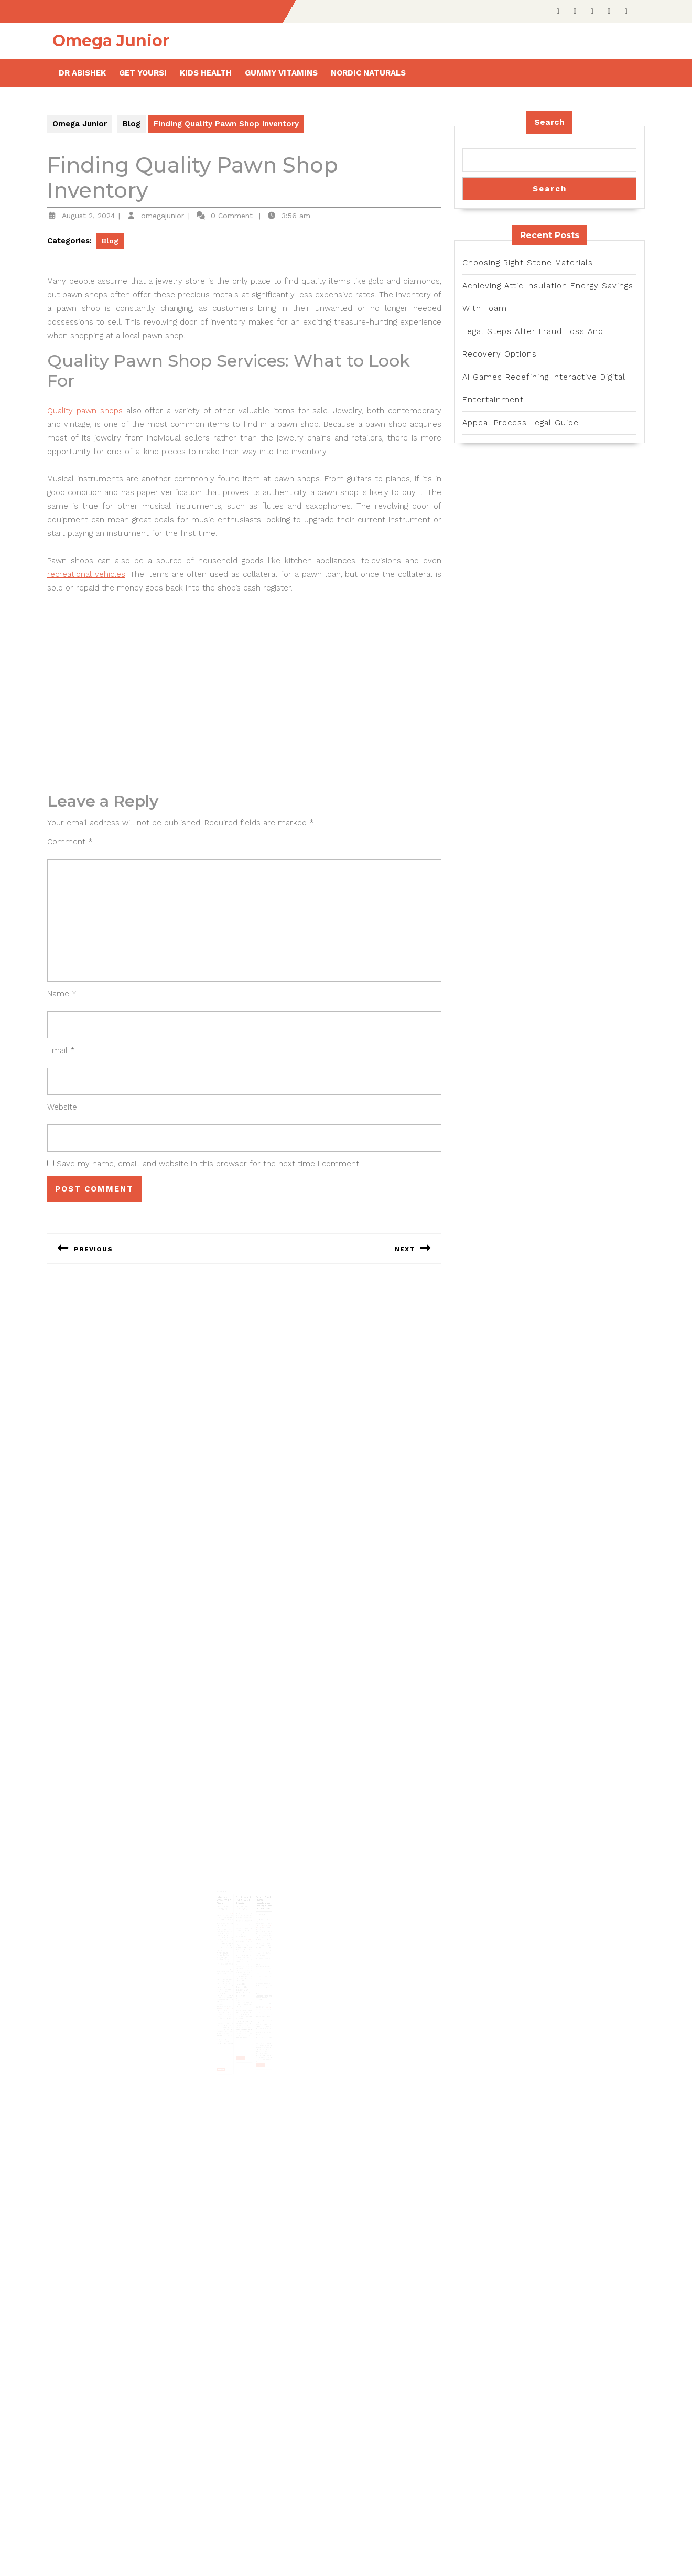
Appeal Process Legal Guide (520, 422)
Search (549, 122)
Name (62, 994)
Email (61, 1050)
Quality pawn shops (85, 410)
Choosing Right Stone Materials (527, 262)
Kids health (206, 73)
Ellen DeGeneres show (230, 1993)
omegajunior (162, 215)
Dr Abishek (82, 73)
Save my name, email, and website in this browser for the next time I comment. (209, 1163)
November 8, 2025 (259, 1918)
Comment (70, 841)
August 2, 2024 (88, 215)
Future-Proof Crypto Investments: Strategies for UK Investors (259, 1910)
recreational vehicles (86, 574)
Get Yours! (143, 73)
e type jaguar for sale (245, 1939)
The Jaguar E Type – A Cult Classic (244, 1908)
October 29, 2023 (227, 1913)
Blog (131, 123)
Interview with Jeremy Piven (228, 1908)
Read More (227, 2042)
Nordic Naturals (368, 73)
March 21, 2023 (243, 1913)
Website (62, 1107)
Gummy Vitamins (281, 73)
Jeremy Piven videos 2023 (229, 1919)
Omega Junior (110, 40)
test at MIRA (248, 1992)
